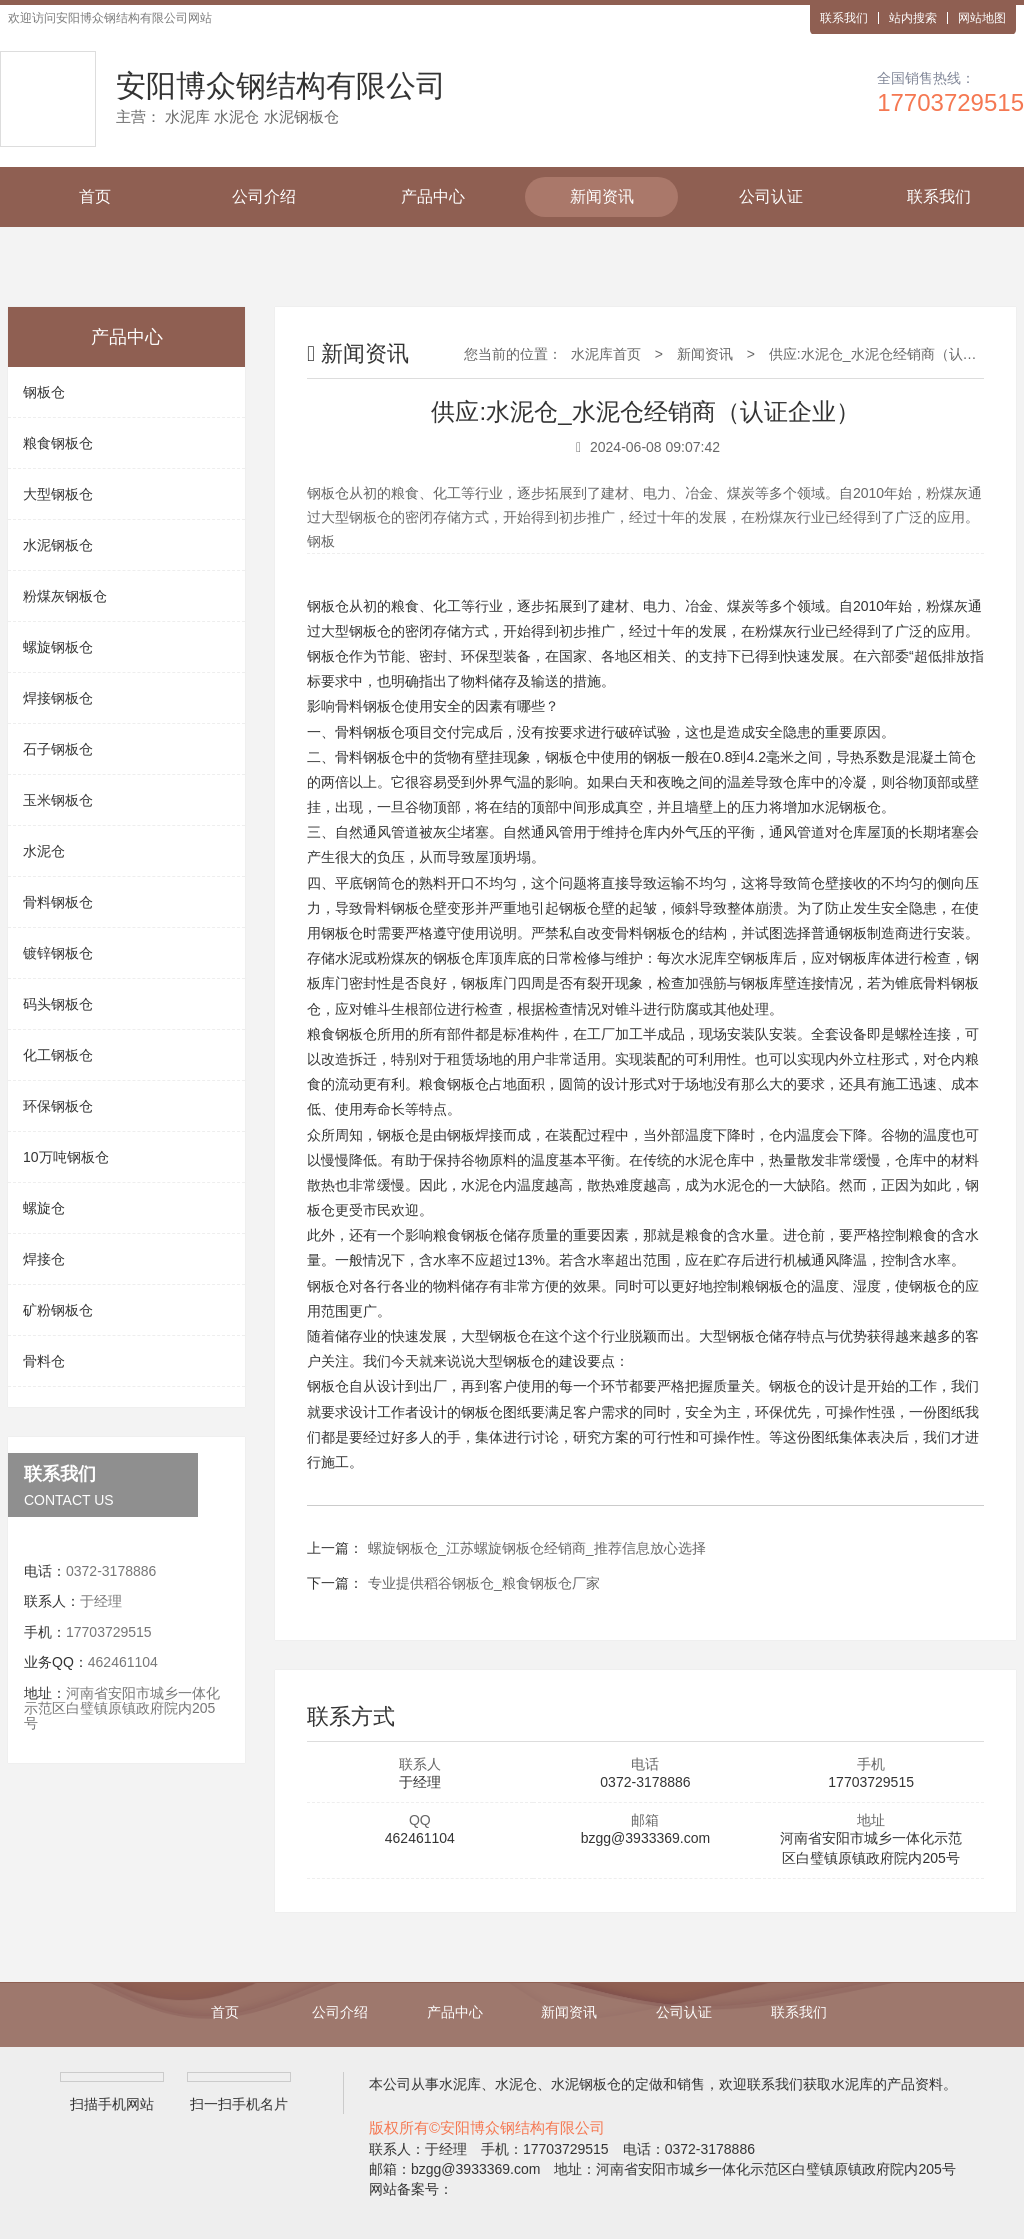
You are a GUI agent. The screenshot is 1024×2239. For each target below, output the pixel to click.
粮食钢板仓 (58, 443)
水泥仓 (44, 851)
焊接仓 (44, 1259)
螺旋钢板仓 (58, 647)
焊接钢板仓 (58, 698)
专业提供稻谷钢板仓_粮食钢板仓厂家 (484, 1583)
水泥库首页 (606, 354)
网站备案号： (411, 2189)
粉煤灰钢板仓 (65, 596)
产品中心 (433, 196)
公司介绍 (264, 196)
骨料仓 (44, 1361)
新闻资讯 (602, 196)
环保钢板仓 (58, 1106)
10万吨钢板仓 (66, 1157)
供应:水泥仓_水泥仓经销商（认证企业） (894, 354)
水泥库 (706, 958)
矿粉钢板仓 (58, 1310)
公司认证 (771, 196)
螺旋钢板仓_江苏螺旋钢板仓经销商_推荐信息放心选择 (537, 1548)
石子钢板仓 (58, 749)
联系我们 (844, 18)
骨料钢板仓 (58, 902)
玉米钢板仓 (58, 800)
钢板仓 (44, 392)
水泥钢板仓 (58, 545)
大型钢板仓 (58, 494)
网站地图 (982, 18)
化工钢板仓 (58, 1055)
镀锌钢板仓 (58, 953)
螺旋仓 (44, 1208)
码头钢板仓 (58, 1004)
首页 (95, 196)
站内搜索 (913, 18)
